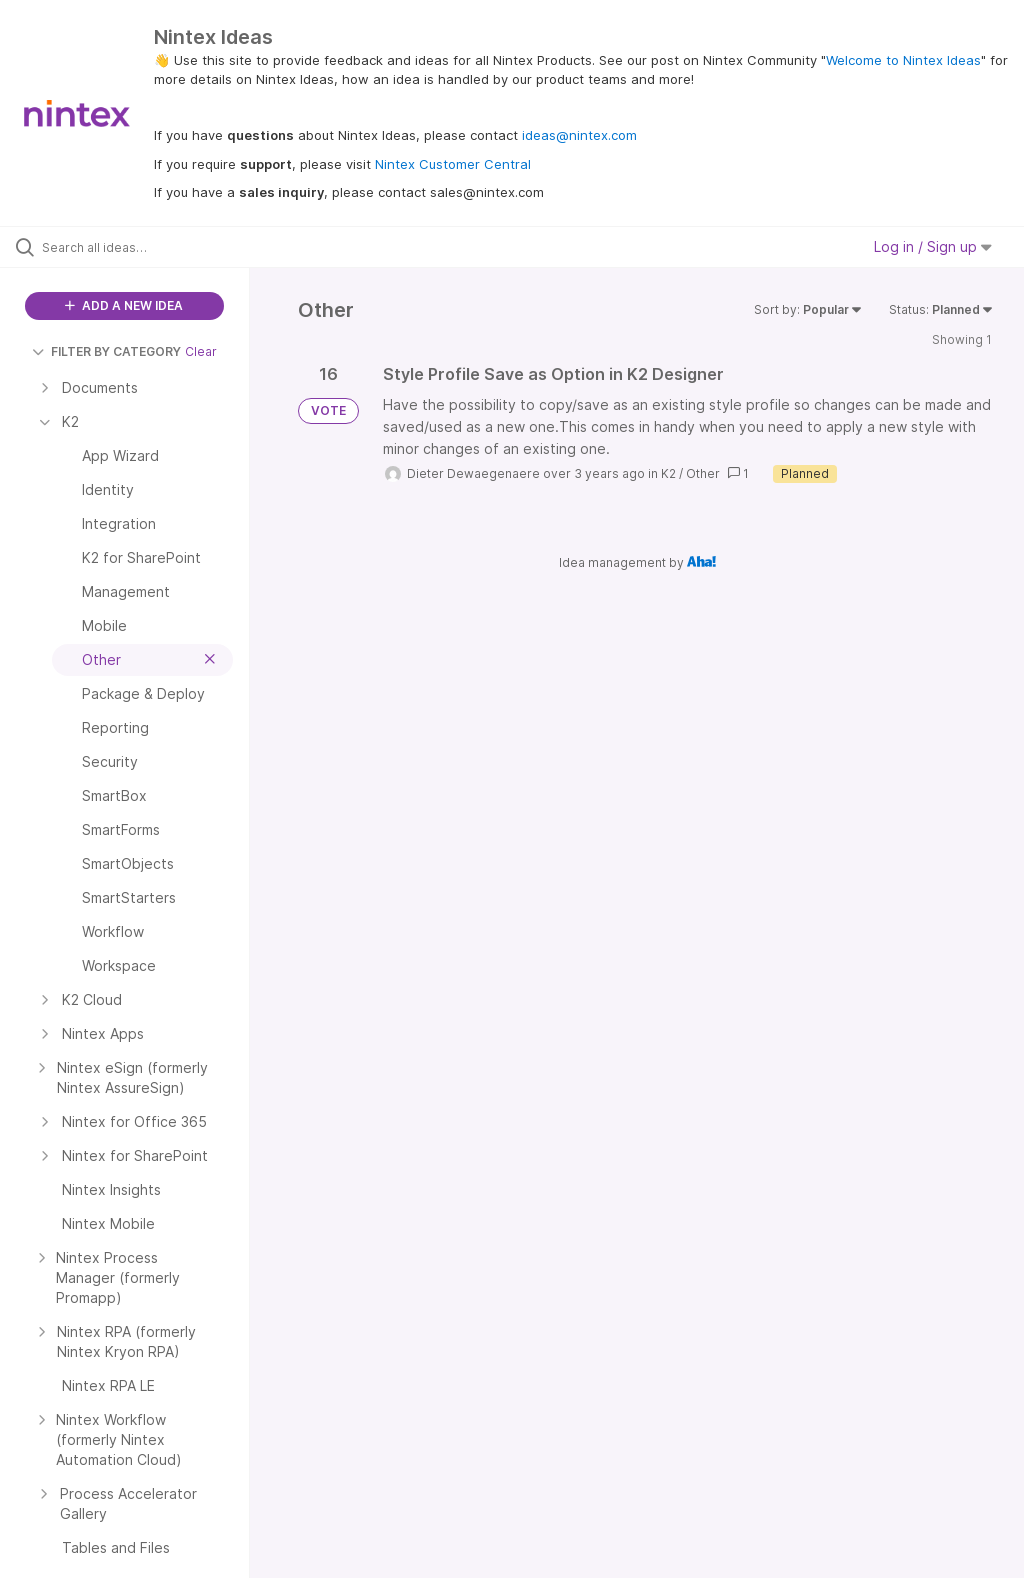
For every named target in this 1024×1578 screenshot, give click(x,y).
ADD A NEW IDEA (124, 305)
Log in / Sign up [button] (933, 246)
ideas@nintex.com (579, 135)
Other (703, 473)
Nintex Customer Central (453, 164)
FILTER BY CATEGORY (106, 351)
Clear (201, 351)
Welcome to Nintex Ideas (903, 60)
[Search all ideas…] (135, 247)
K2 (668, 473)
